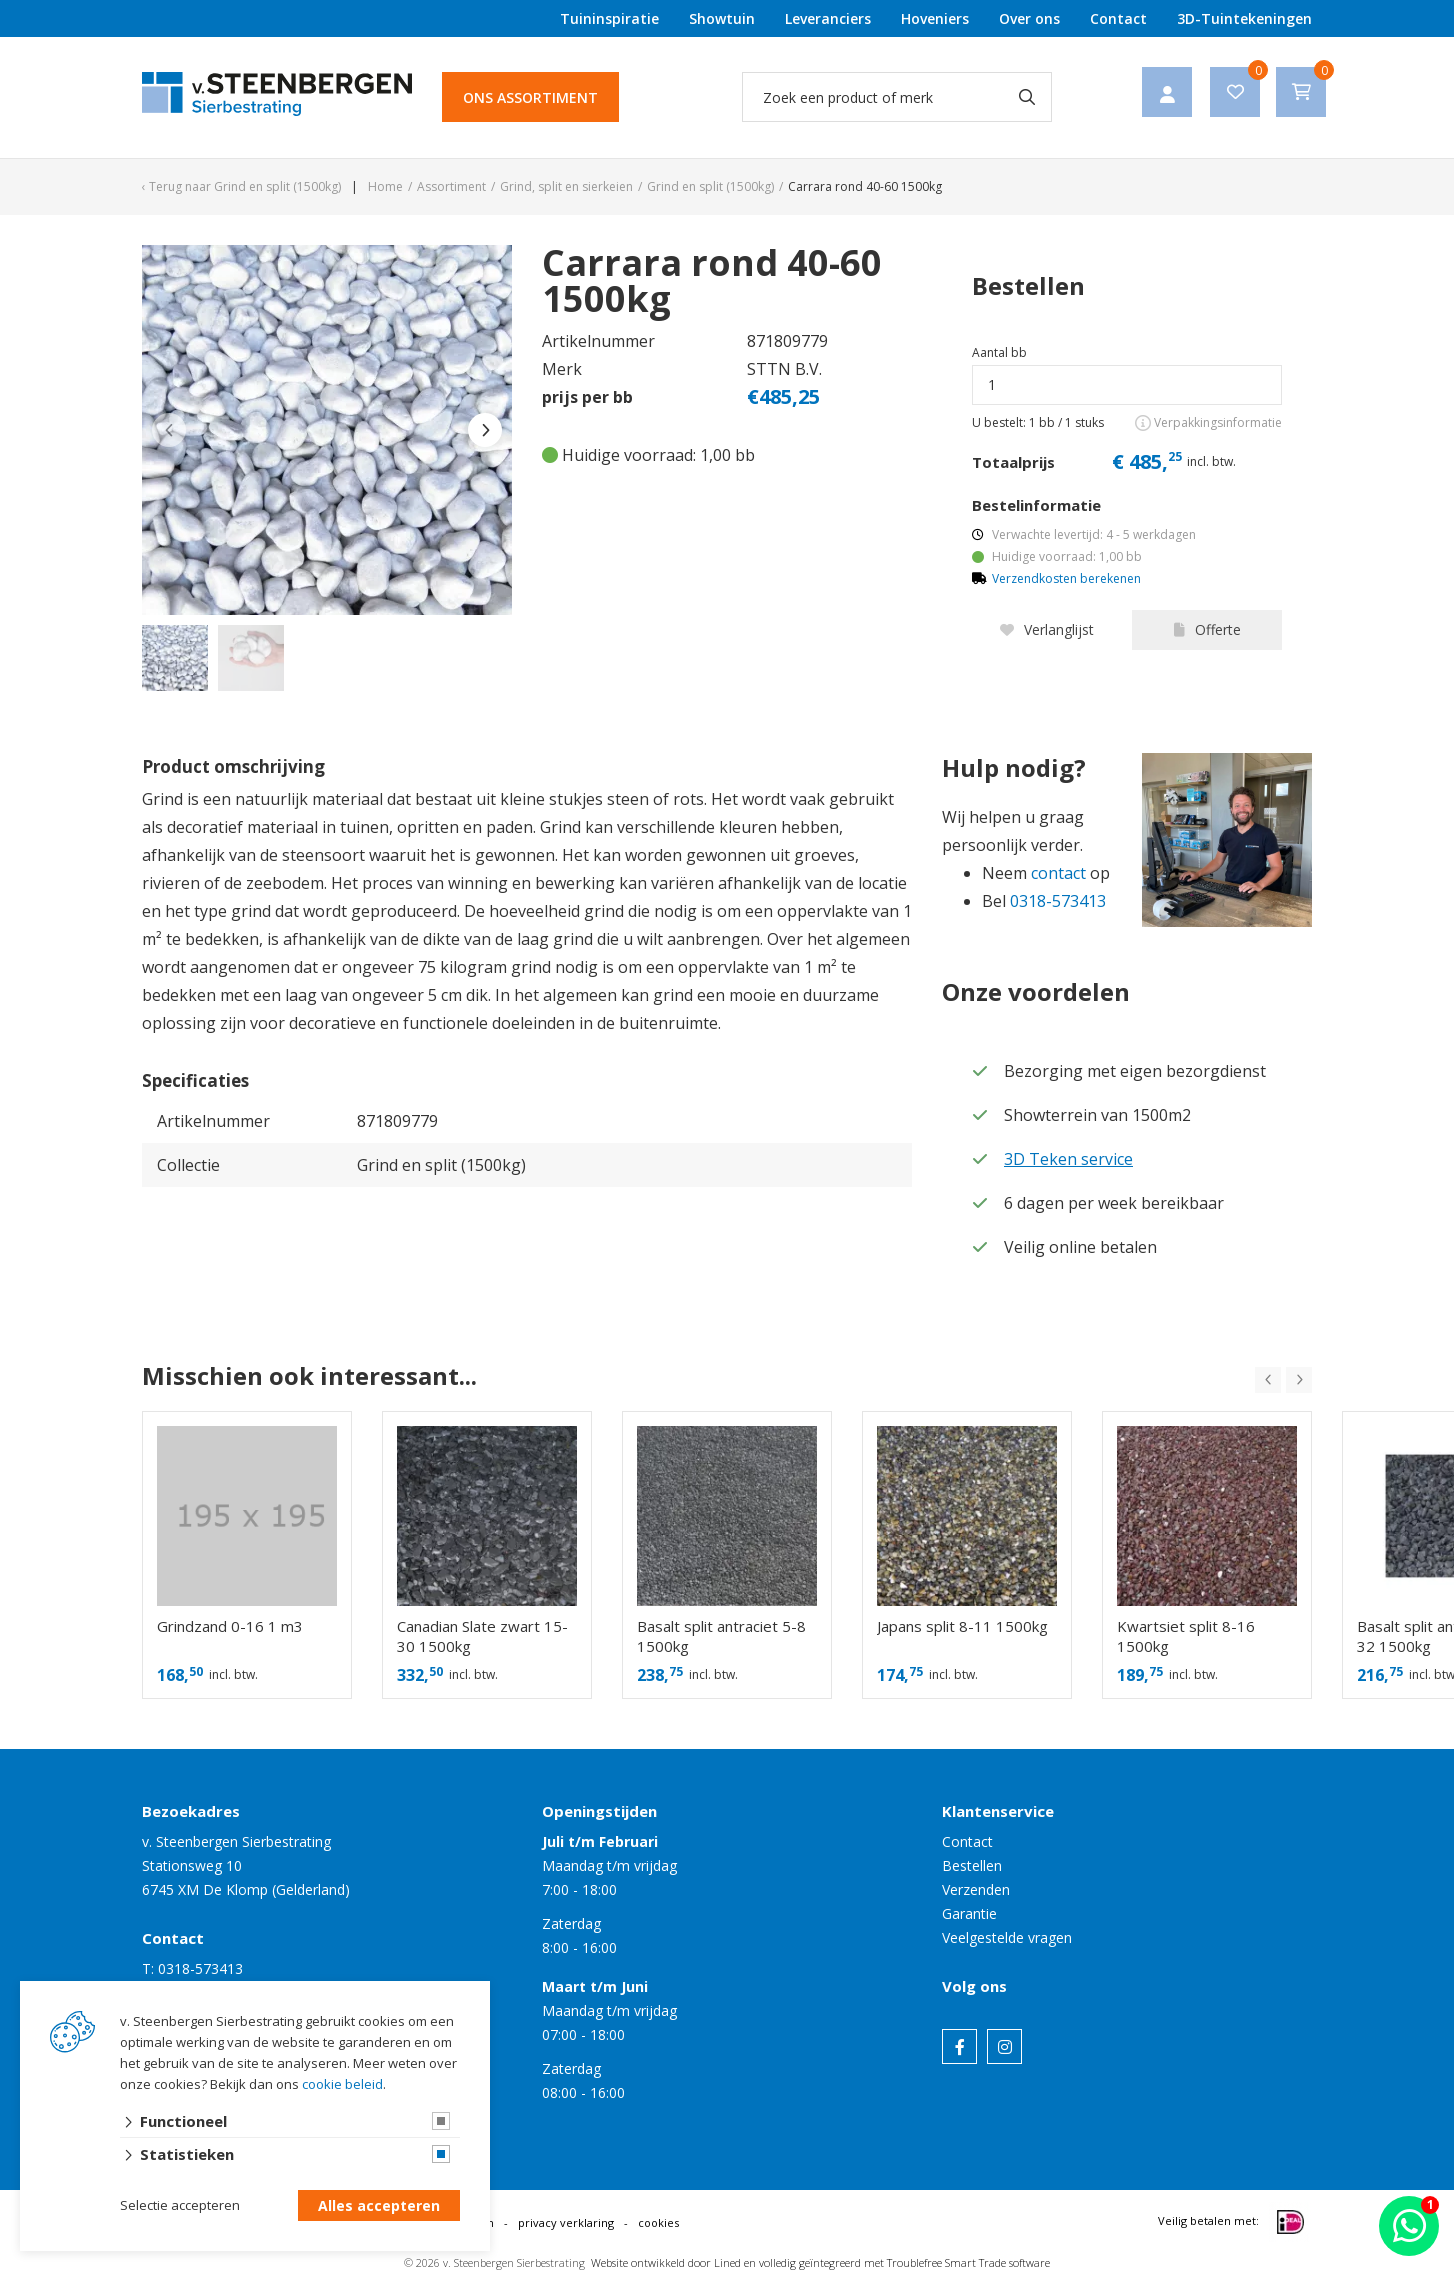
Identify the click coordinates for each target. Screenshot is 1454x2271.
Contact (1118, 18)
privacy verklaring (566, 2222)
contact (1058, 873)
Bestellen (972, 1865)
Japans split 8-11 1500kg (962, 1626)
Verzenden (976, 1889)
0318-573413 (1058, 901)
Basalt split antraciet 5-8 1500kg (721, 1636)
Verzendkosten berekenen (1066, 578)
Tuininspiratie (609, 18)
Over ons (1029, 18)
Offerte (1207, 629)
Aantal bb (999, 352)
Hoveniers (935, 18)
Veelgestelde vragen (1007, 1937)
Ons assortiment (530, 97)
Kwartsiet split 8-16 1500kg (1186, 1636)
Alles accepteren (379, 2206)
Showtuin (722, 18)
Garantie (969, 1913)
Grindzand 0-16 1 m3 (230, 1626)
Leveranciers (828, 18)
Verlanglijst (1047, 629)
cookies (658, 2222)
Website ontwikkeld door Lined (666, 2262)
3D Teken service (1068, 1159)
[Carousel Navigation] (1283, 1380)
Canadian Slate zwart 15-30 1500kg (482, 1636)
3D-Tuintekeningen (1244, 18)
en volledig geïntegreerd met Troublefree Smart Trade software (897, 2262)
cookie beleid (342, 2085)
